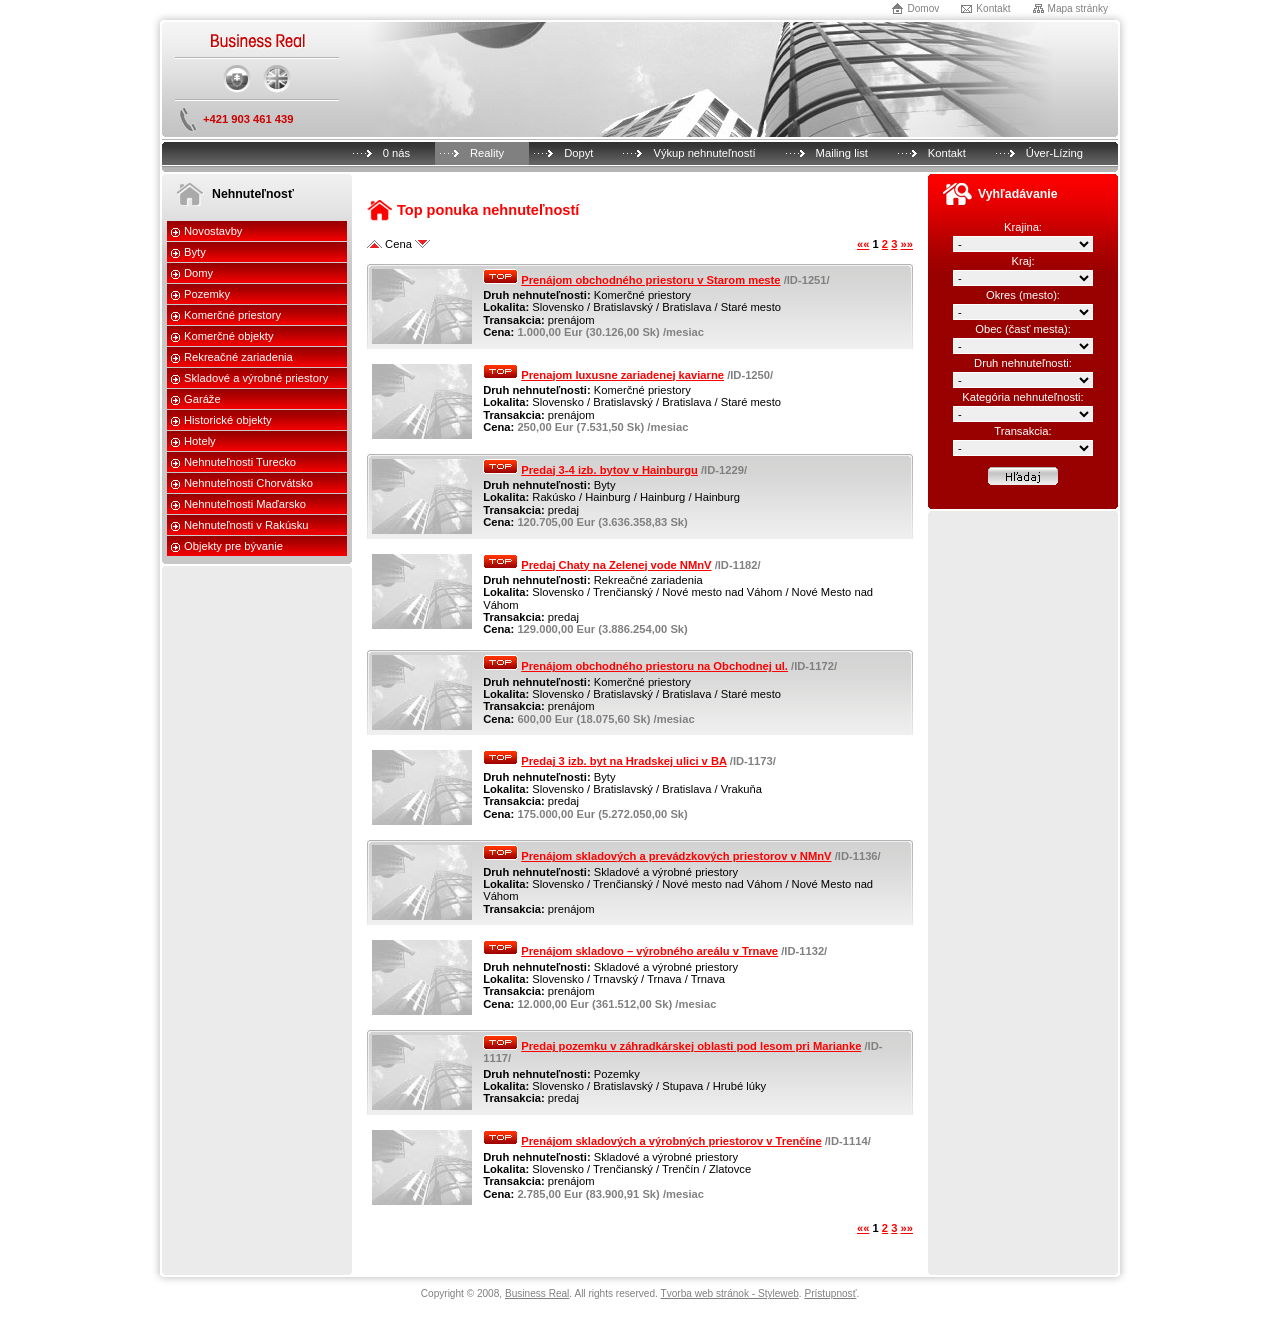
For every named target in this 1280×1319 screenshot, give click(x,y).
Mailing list (842, 153)
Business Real (537, 1293)
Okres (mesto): (1023, 295)
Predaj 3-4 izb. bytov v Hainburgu (609, 470)
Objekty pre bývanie (233, 546)
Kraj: (1022, 261)
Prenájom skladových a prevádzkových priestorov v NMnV (676, 856)
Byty (195, 252)
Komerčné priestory (232, 315)
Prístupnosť (830, 1293)
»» (907, 244)
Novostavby (213, 231)
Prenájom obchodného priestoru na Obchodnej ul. (654, 666)
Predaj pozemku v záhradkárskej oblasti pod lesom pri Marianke (691, 1046)
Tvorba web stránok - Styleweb (729, 1293)
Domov (923, 8)
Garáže (202, 399)
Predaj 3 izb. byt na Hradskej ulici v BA (623, 761)
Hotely (200, 441)
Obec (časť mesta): (1023, 329)
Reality (487, 153)
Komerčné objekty (229, 336)
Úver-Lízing (1054, 153)
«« (863, 244)
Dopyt (578, 153)
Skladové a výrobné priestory (256, 378)
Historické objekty (228, 420)
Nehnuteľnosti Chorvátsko (248, 483)
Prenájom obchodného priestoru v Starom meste (650, 280)
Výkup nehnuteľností (704, 153)
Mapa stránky (1078, 8)
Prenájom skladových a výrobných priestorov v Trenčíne (671, 1141)
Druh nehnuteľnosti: (1023, 363)
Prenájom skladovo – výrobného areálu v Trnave (649, 951)
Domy (198, 273)
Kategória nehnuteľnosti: (1022, 397)
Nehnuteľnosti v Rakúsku (246, 525)
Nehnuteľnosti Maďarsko (245, 504)
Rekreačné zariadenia (238, 357)
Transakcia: (1022, 431)
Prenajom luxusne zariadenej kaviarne (622, 375)
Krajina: (1023, 227)
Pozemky (207, 294)
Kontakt (993, 8)
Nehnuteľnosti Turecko (240, 462)
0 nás (396, 153)
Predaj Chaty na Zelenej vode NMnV (616, 565)
